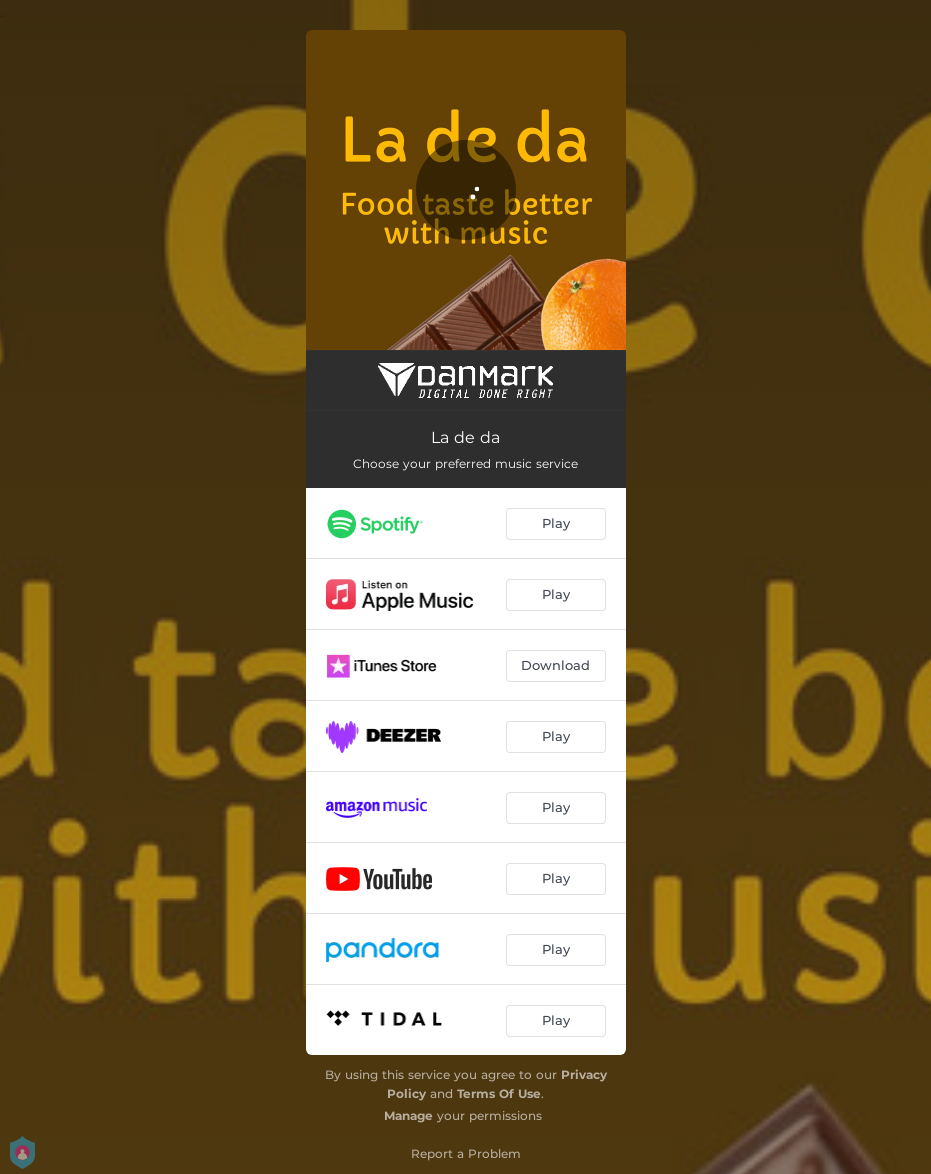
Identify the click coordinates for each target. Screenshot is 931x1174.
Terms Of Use (499, 1093)
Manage (408, 1115)
